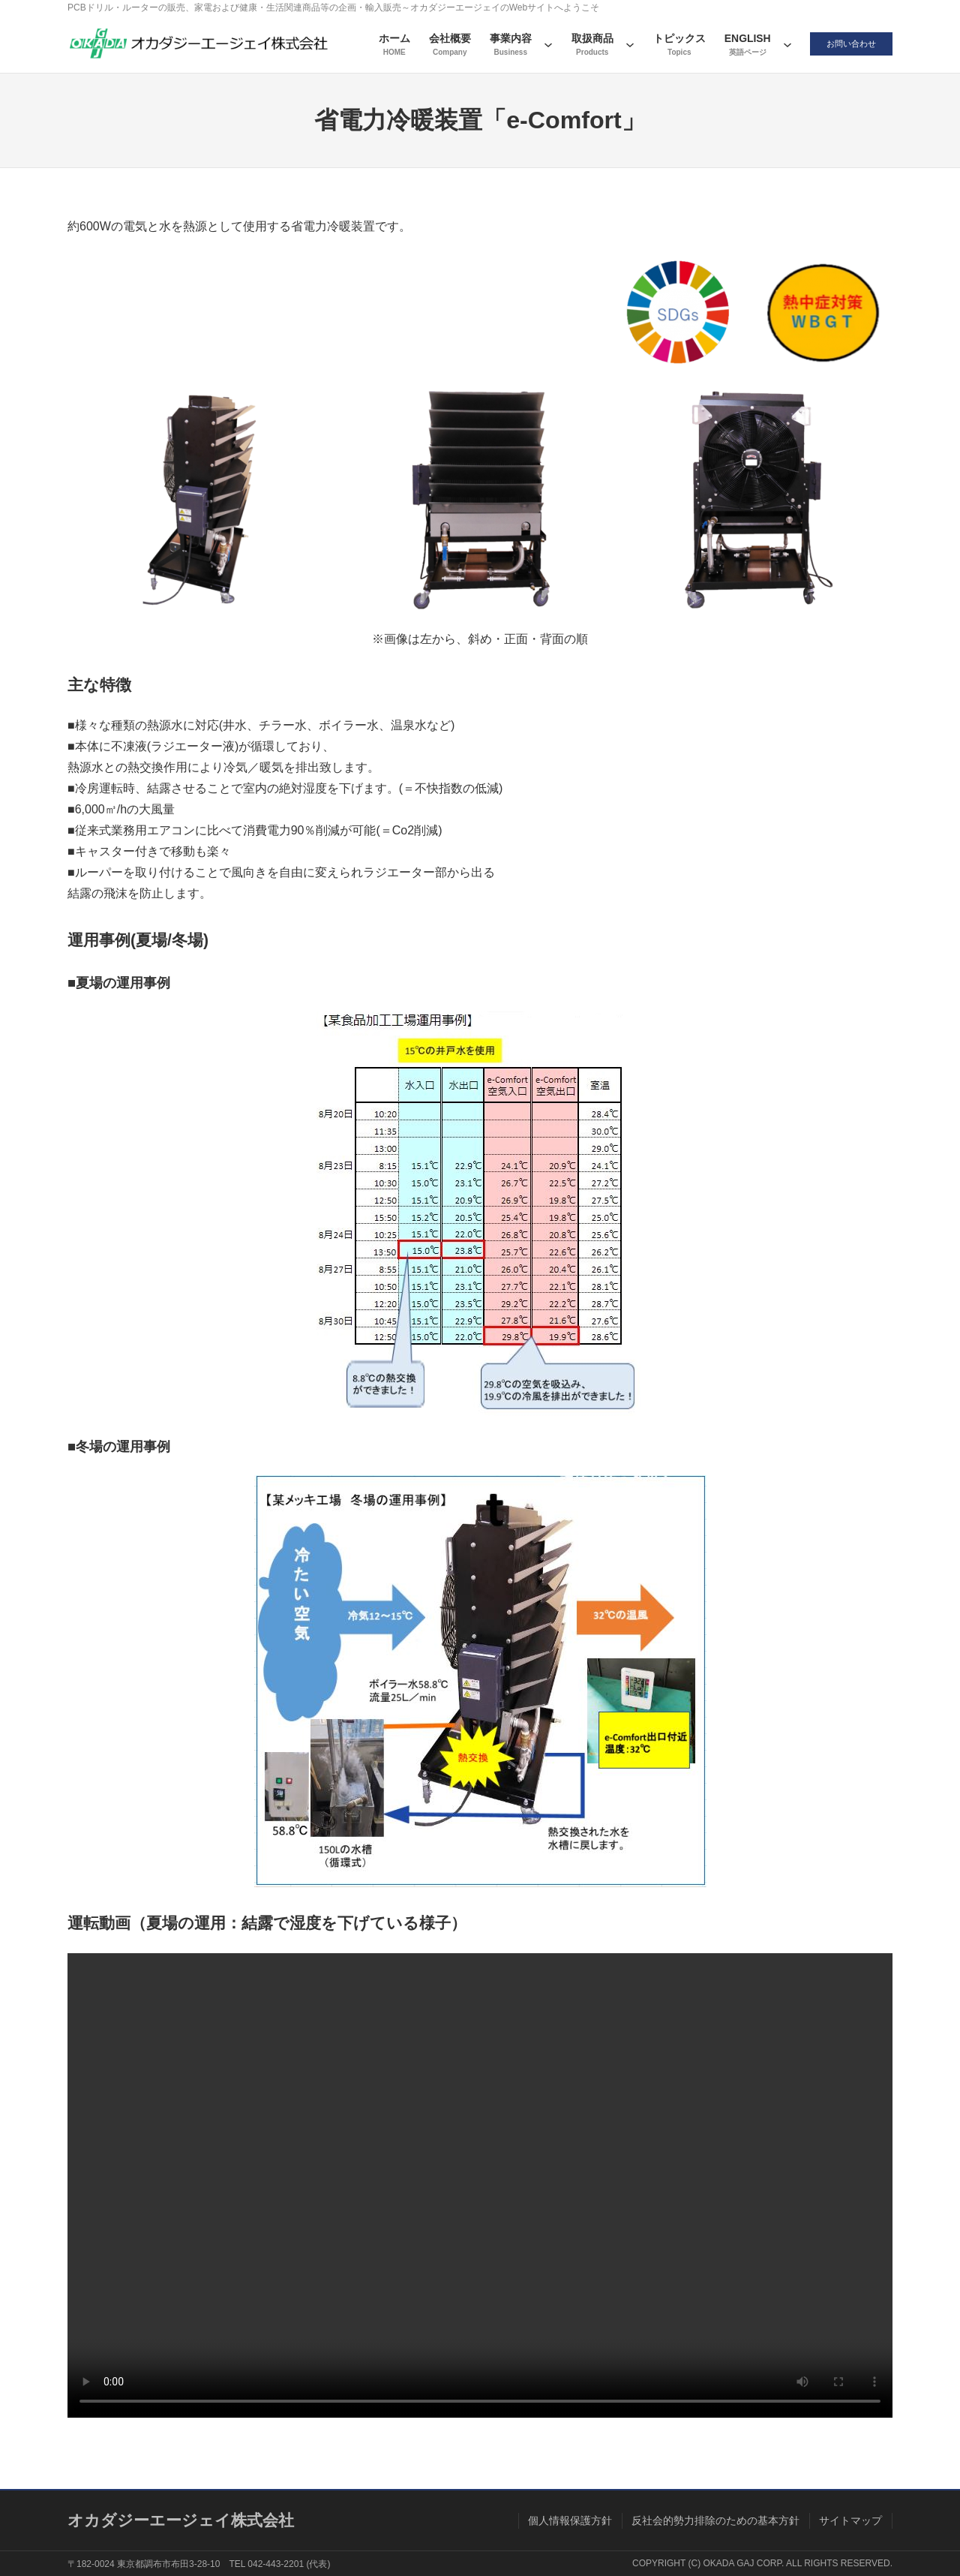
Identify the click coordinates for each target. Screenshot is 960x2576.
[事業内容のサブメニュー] (540, 44)
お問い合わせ (847, 43)
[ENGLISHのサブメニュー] (779, 44)
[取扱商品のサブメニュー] (622, 44)
